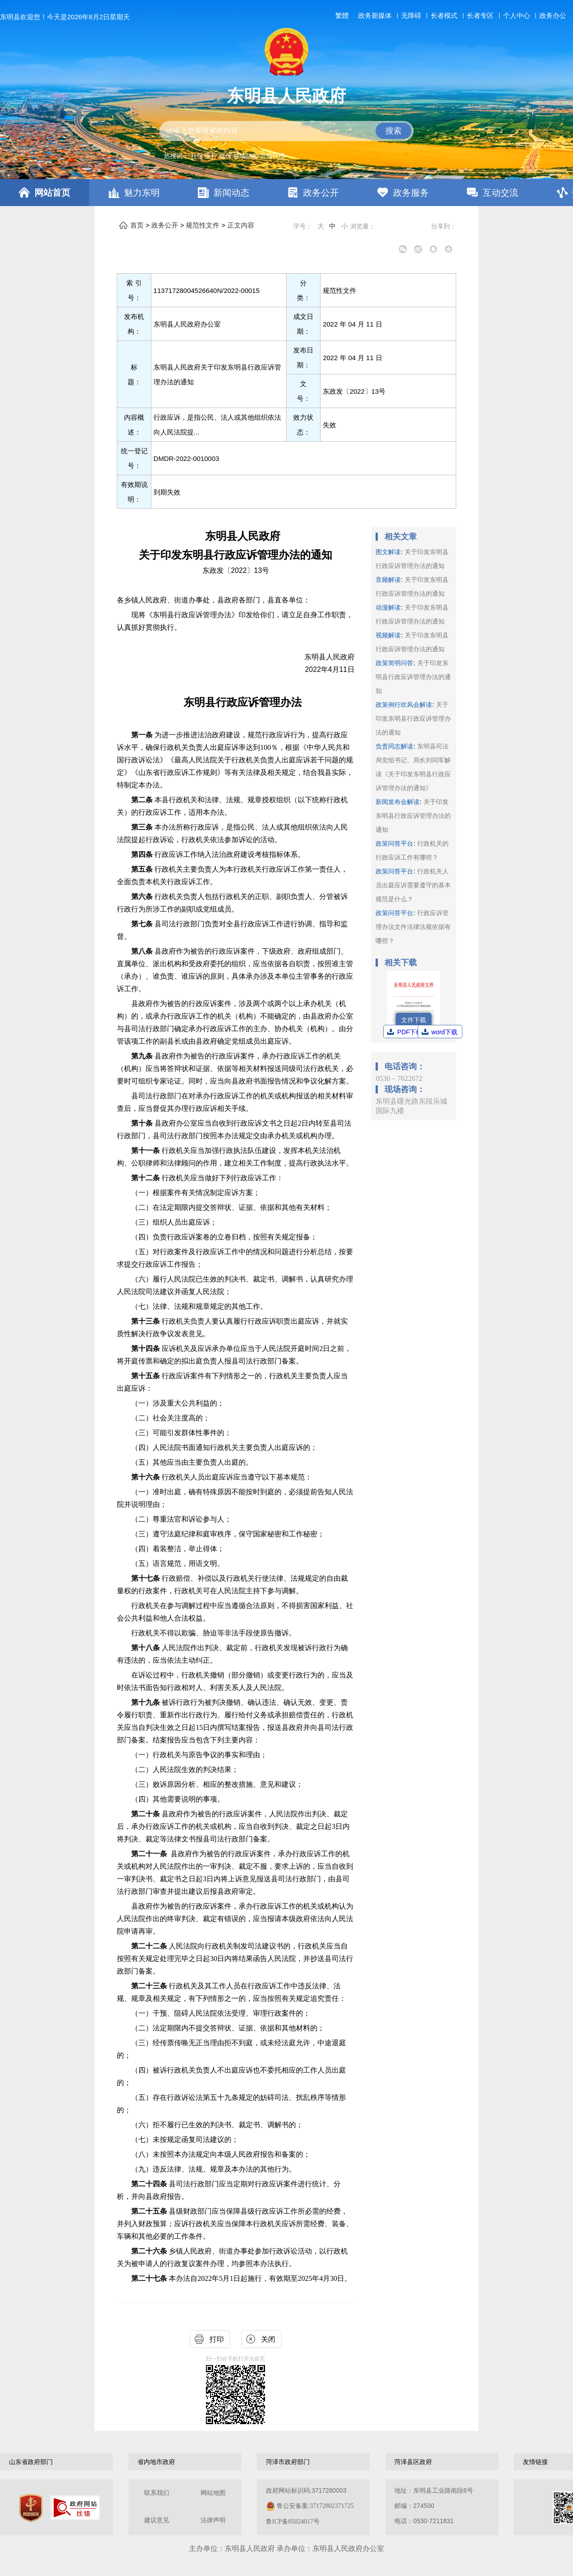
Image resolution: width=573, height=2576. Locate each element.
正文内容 (240, 225)
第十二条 (146, 1178)
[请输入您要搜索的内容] (286, 131)
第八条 (142, 951)
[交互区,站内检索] (286, 131)
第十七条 (146, 1578)
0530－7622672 (399, 1078)
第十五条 (146, 1376)
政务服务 (411, 193)
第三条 (142, 827)
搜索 (393, 130)
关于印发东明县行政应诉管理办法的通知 (413, 677)
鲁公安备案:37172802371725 (315, 2506)
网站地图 (213, 2493)
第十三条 (146, 1321)
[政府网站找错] (75, 2507)
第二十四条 (150, 2184)
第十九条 (146, 1702)
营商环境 (272, 155)
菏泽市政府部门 (288, 2461)
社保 (197, 155)
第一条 (142, 735)
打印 (217, 2339)
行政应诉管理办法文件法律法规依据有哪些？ (413, 927)
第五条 (142, 869)
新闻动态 (231, 193)
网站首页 (52, 193)
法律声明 (213, 2520)
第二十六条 (150, 2251)
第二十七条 (150, 2278)
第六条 (142, 896)
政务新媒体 (375, 15)
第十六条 (146, 1477)
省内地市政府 (156, 2461)
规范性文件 (202, 225)
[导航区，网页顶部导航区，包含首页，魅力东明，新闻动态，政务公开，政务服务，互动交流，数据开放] (286, 192)
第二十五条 (150, 2211)
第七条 (142, 924)
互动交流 (500, 193)
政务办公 (552, 15)
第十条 (142, 1123)
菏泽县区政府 (413, 2461)
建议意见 (156, 2520)
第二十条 (146, 1814)
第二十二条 (150, 1946)
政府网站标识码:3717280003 (310, 2506)
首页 (137, 225)
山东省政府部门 (31, 2461)
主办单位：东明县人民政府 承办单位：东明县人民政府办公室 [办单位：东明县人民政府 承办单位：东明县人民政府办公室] (286, 2548)
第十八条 (146, 1647)
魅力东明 (142, 193)
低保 (225, 155)
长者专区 (480, 15)
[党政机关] (31, 2508)
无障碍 (411, 15)
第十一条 (146, 1150)
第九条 (142, 1056)
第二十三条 (150, 1986)
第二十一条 (149, 1854)
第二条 (142, 800)
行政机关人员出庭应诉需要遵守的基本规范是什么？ (413, 885)
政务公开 (321, 193)
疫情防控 (246, 155)
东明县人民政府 (286, 95)
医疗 (211, 155)
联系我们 (156, 2493)
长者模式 (444, 15)
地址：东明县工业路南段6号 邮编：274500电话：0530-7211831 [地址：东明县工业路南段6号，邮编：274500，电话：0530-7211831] (433, 2505)
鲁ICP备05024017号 (293, 2521)
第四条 (142, 854)
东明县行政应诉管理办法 (243, 702)
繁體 (342, 15)
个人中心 (516, 15)
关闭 (268, 2339)
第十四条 (146, 1348)
